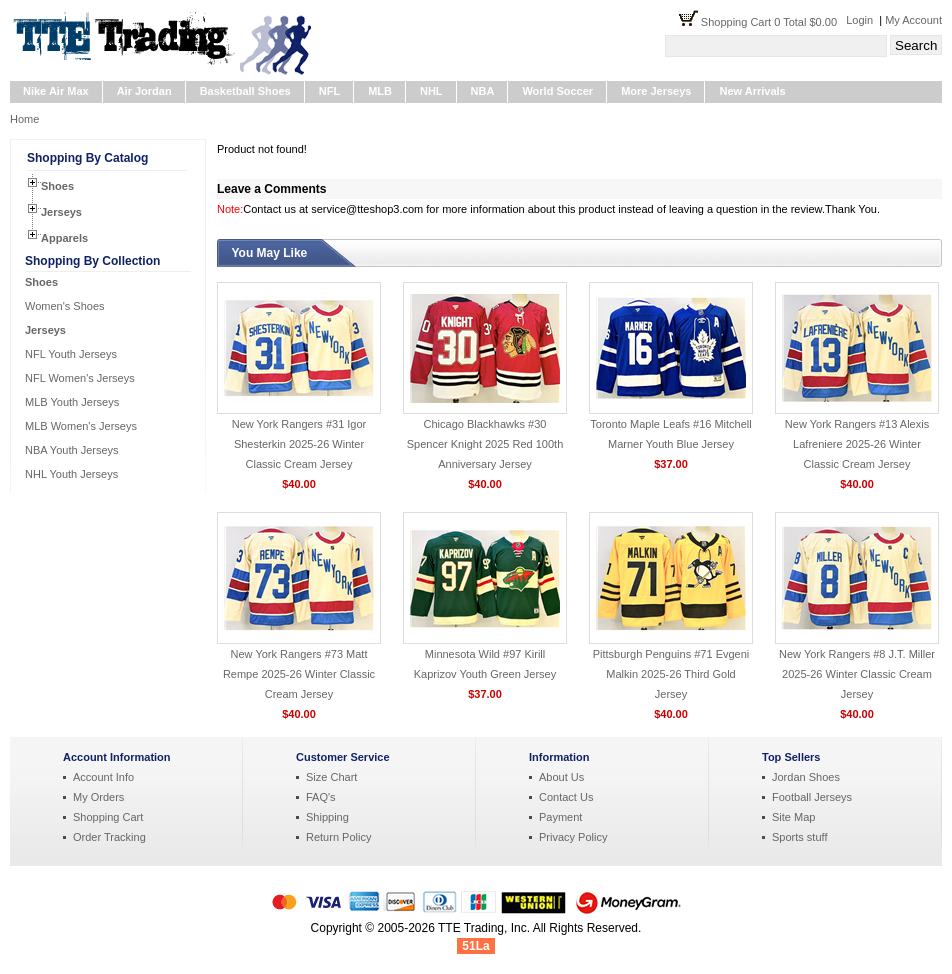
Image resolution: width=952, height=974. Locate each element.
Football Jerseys (812, 797)
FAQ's (321, 797)
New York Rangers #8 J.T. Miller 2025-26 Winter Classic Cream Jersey (857, 674)
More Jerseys (656, 91)
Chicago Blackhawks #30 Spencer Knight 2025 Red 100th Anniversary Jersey (485, 444)
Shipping (327, 817)
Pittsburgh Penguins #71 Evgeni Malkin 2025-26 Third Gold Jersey (671, 674)
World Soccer (557, 91)
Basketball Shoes (245, 91)
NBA (483, 91)
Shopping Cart (108, 817)
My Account (913, 20)
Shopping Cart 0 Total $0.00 (773, 22)
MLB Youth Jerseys (72, 402)
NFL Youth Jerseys (71, 354)
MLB (380, 91)
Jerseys (61, 212)
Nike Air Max (56, 91)
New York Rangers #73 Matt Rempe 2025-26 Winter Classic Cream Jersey (299, 674)
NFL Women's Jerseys (80, 378)
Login (859, 20)
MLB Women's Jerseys (81, 426)
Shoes (57, 186)
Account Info (103, 777)
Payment (560, 817)
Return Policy (338, 837)
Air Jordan (144, 91)
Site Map (793, 817)
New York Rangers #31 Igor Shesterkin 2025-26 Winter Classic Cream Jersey (299, 444)
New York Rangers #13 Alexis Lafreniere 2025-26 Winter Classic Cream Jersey (857, 444)
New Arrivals (752, 91)
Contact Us (566, 797)
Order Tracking (109, 837)
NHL (431, 91)
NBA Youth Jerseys (72, 450)
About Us (561, 777)
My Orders (98, 797)
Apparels (64, 238)
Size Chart (331, 777)
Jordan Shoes (806, 777)
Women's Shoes (65, 306)
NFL (329, 91)
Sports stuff (799, 837)
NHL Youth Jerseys (71, 474)
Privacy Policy (573, 837)
